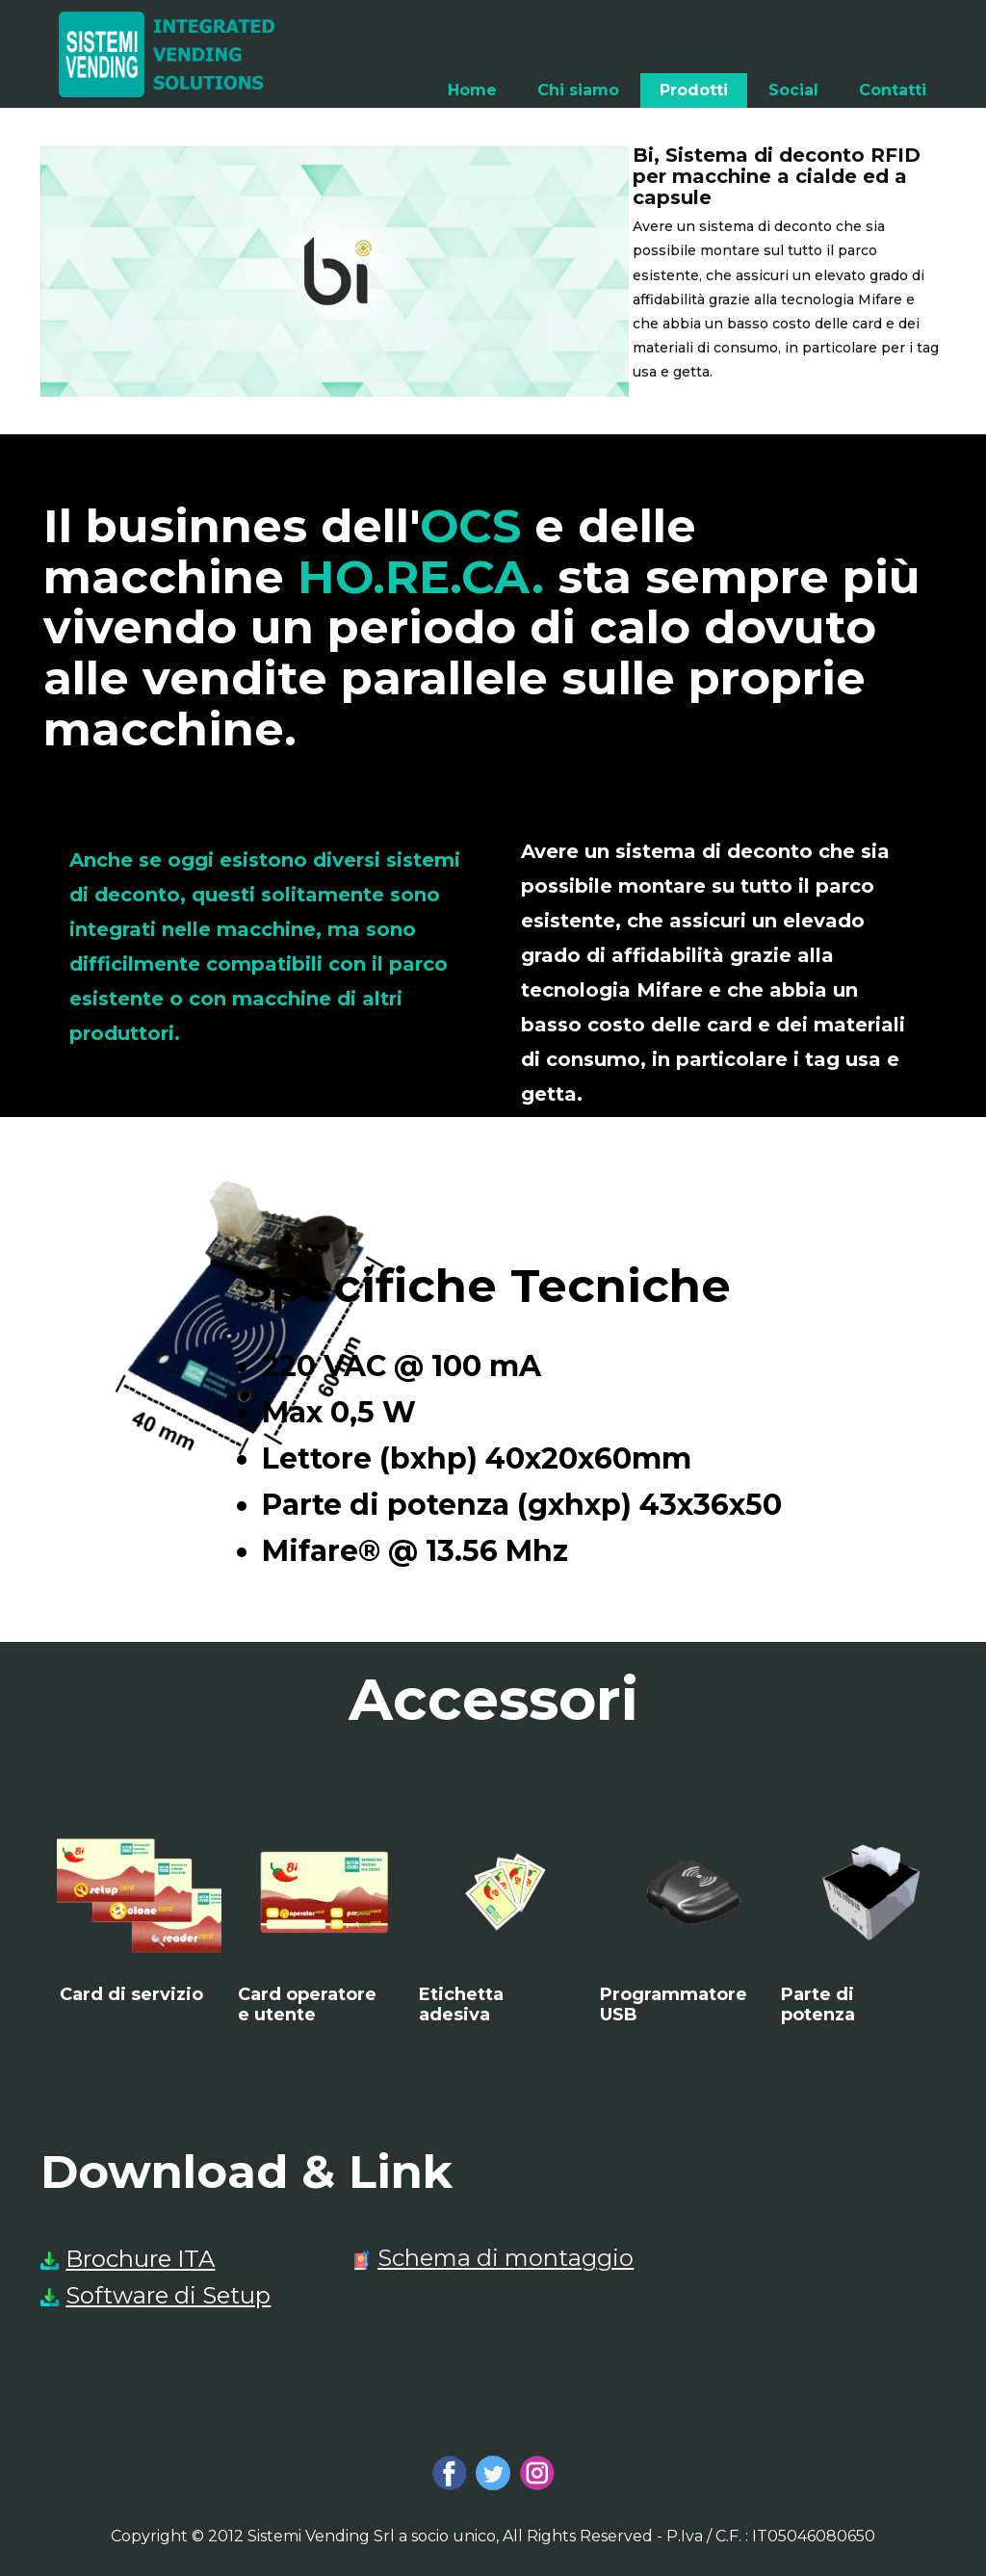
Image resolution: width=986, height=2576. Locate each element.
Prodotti (694, 90)
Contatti (892, 90)
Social (793, 90)
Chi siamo (578, 90)
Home (472, 90)
